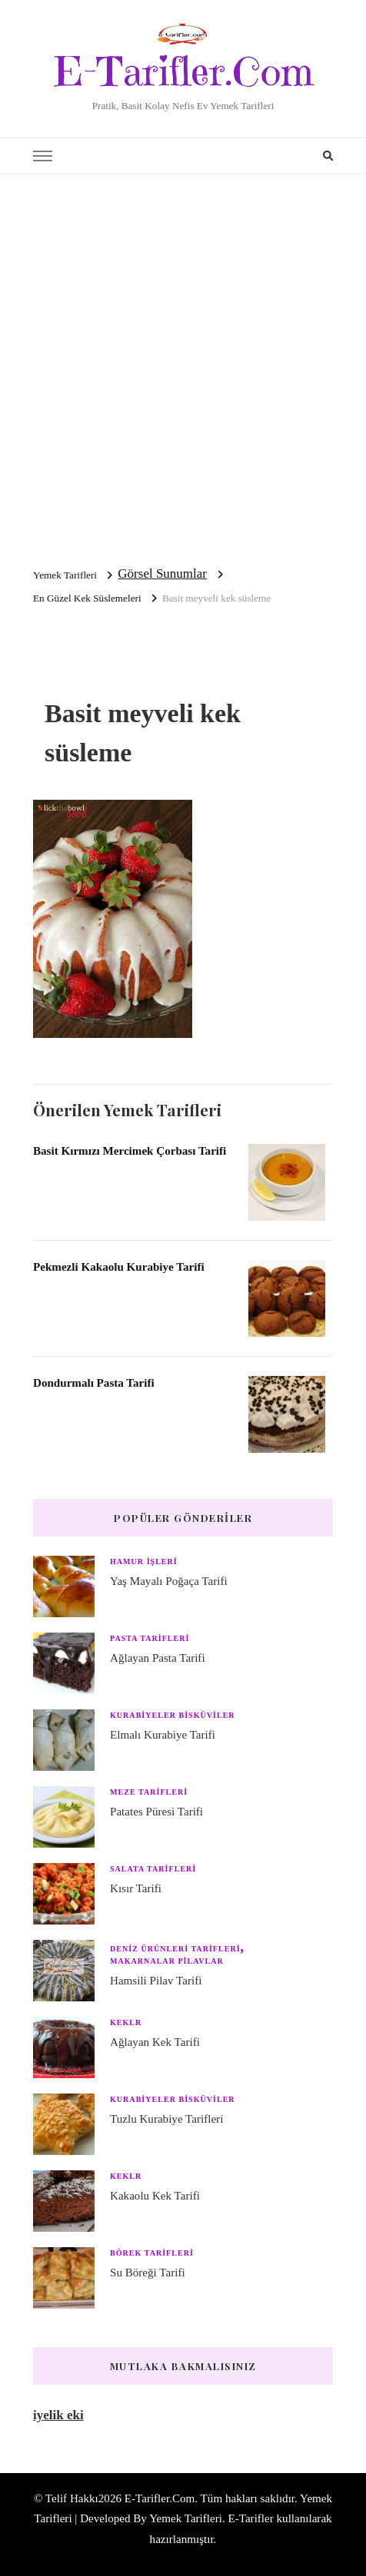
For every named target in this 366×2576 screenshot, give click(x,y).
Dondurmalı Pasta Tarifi (94, 1383)
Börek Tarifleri (152, 2253)
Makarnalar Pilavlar (167, 1961)
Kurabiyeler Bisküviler (172, 1715)
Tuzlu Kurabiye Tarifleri (166, 2119)
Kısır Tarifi (135, 1888)
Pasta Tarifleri (149, 1638)
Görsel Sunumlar (162, 573)
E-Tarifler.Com (183, 71)
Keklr (125, 2022)
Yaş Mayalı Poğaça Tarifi (169, 1581)
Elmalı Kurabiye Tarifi (162, 1735)
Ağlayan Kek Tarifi (155, 2042)
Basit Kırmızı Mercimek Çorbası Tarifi (129, 1151)
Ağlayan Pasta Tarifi (157, 1658)
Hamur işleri (144, 1561)
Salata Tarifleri (153, 1869)
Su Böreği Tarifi (147, 2272)
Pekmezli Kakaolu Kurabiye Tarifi (119, 1267)
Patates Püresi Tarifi (156, 1811)
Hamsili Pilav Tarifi (155, 1980)
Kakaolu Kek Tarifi (155, 2196)
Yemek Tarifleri (185, 2518)
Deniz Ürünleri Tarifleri (175, 1948)
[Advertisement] (183, 364)
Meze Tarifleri (149, 1792)
